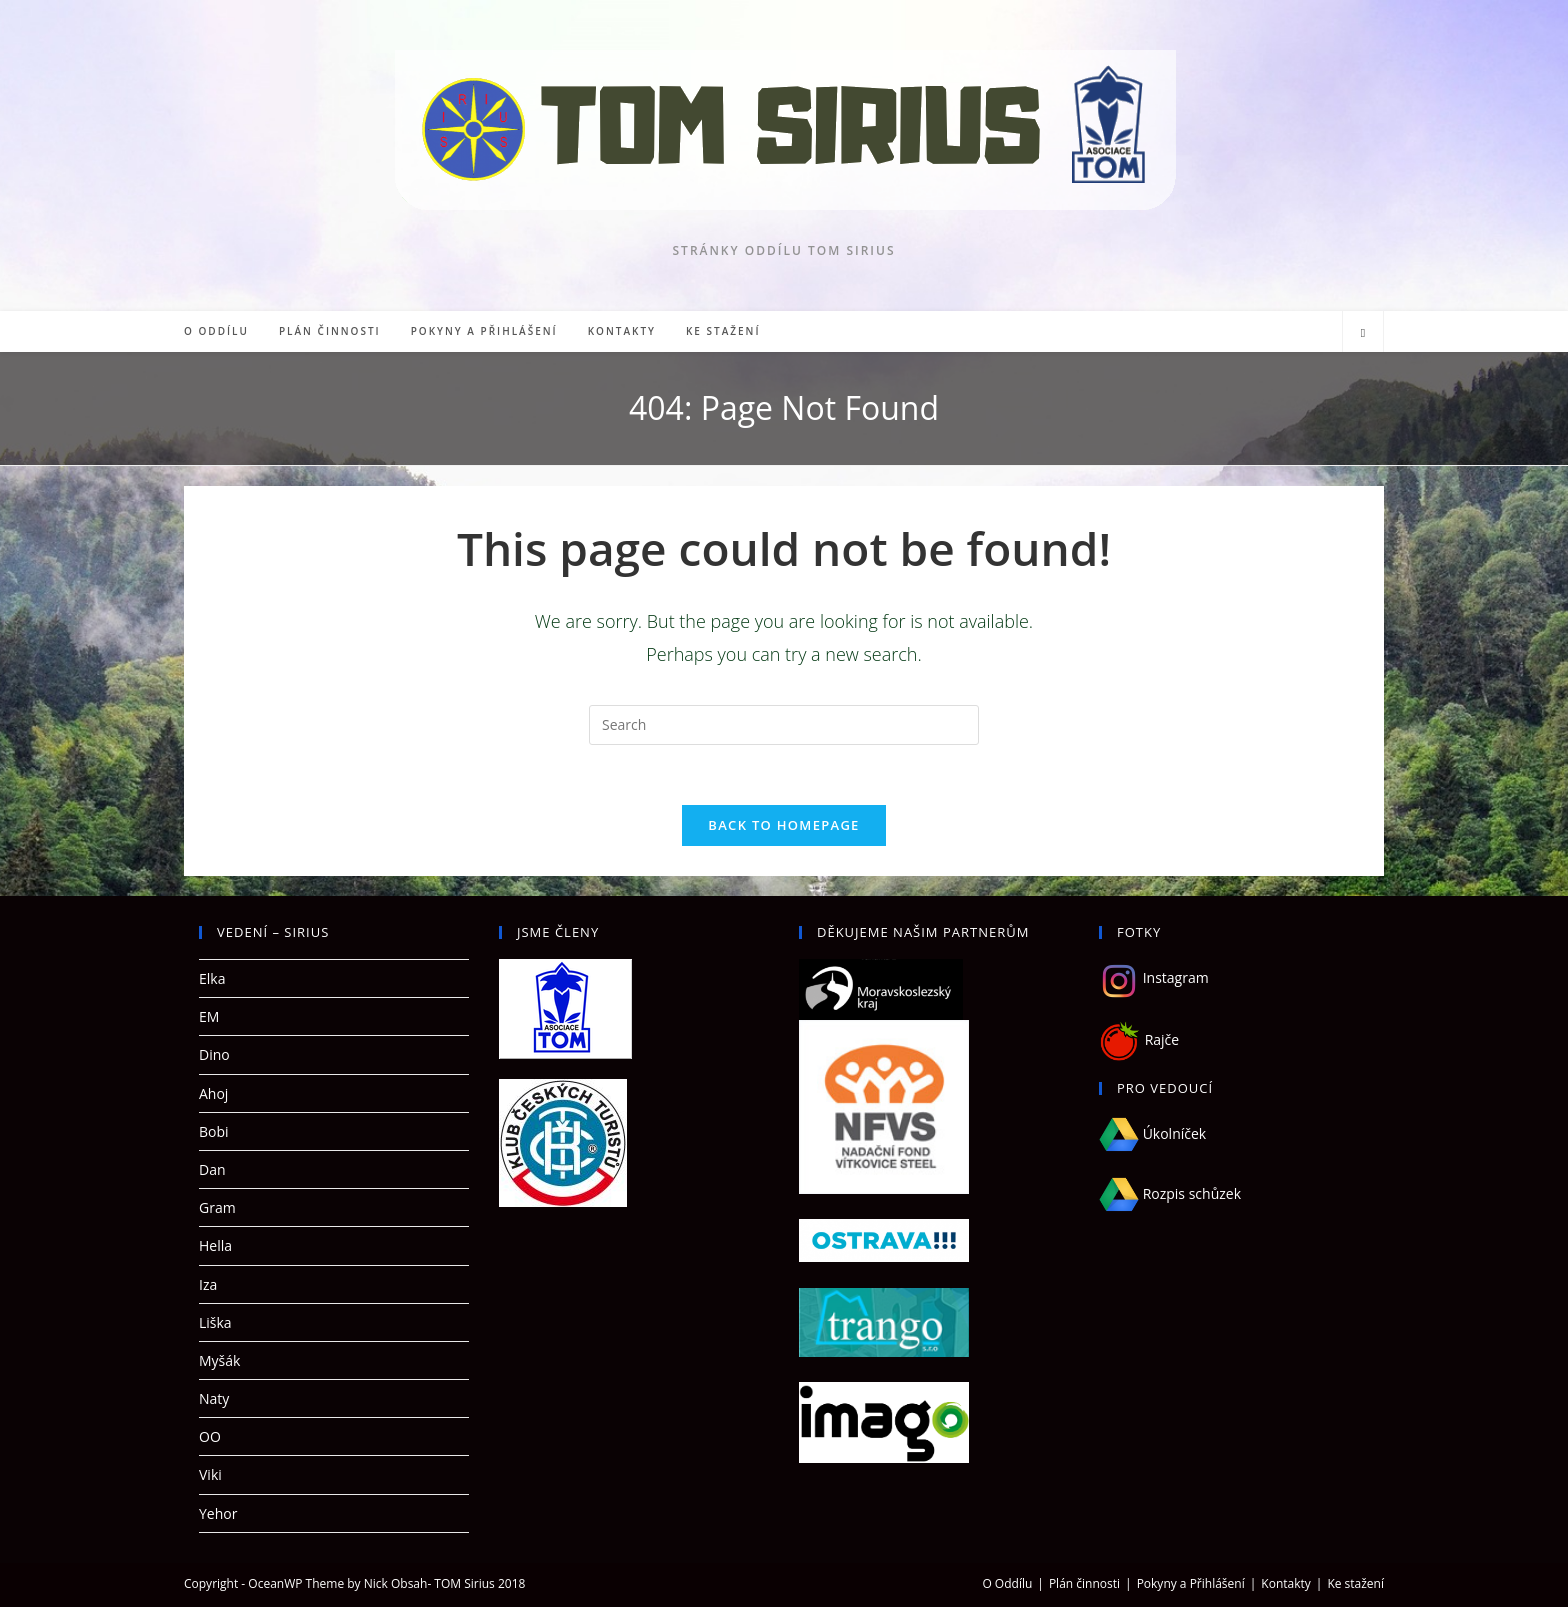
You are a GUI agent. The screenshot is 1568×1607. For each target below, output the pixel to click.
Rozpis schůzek (1170, 1193)
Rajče (1160, 1039)
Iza (208, 1284)
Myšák (219, 1360)
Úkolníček (1152, 1133)
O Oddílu (1007, 1583)
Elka (212, 978)
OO (210, 1436)
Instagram (1154, 977)
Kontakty (1285, 1583)
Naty (214, 1398)
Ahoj (213, 1093)
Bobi (214, 1131)
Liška (215, 1322)
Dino (214, 1054)
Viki (210, 1474)
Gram (217, 1207)
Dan (212, 1169)
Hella (215, 1245)
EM (209, 1016)
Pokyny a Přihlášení (1191, 1583)
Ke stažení (1355, 1583)
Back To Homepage (783, 825)
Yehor (218, 1513)
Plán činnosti (1084, 1583)
